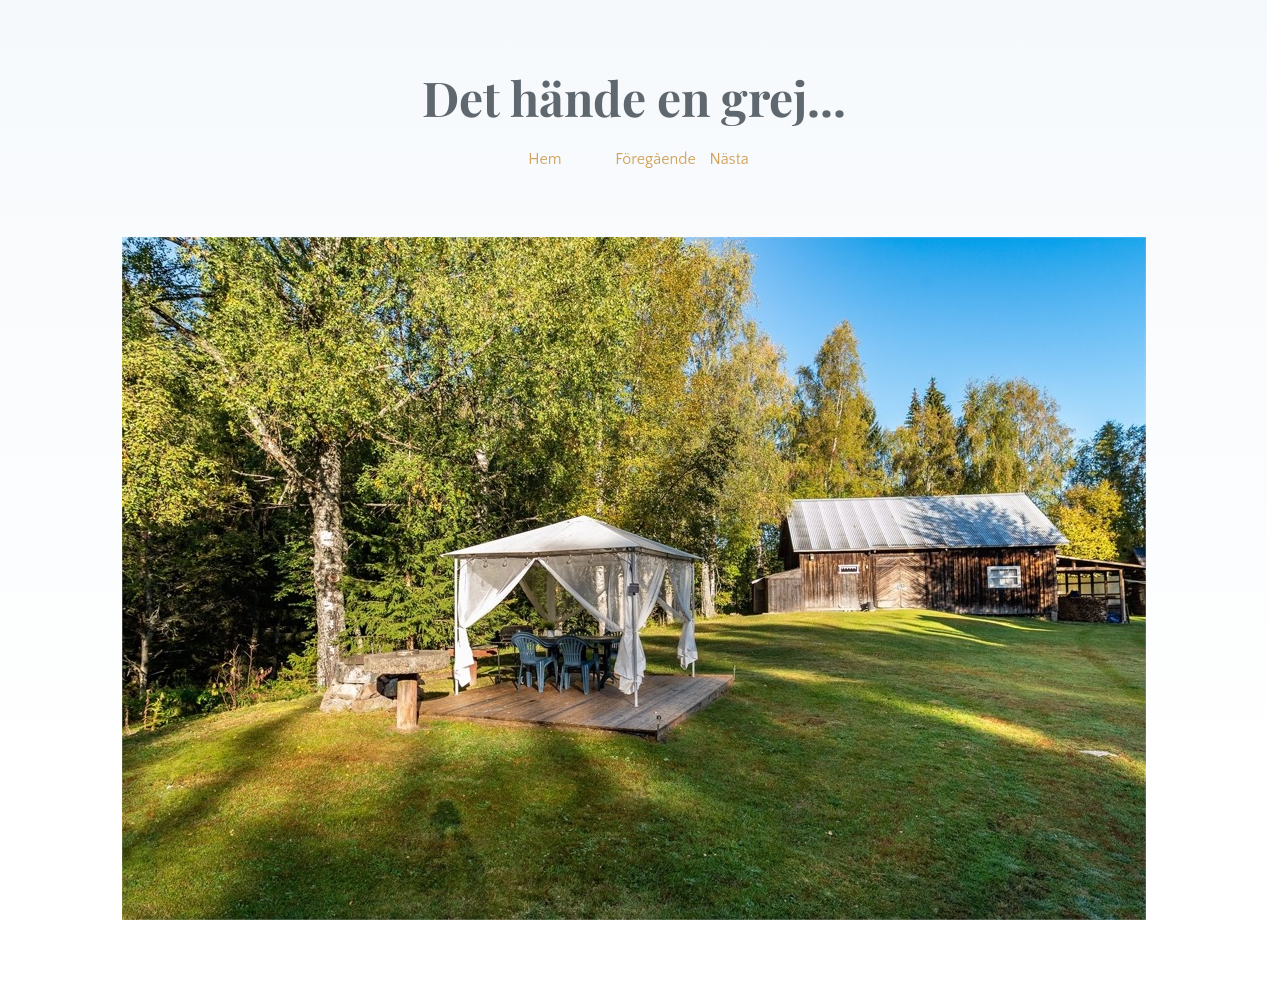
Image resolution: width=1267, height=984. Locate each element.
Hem (544, 159)
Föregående (655, 159)
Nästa (729, 159)
